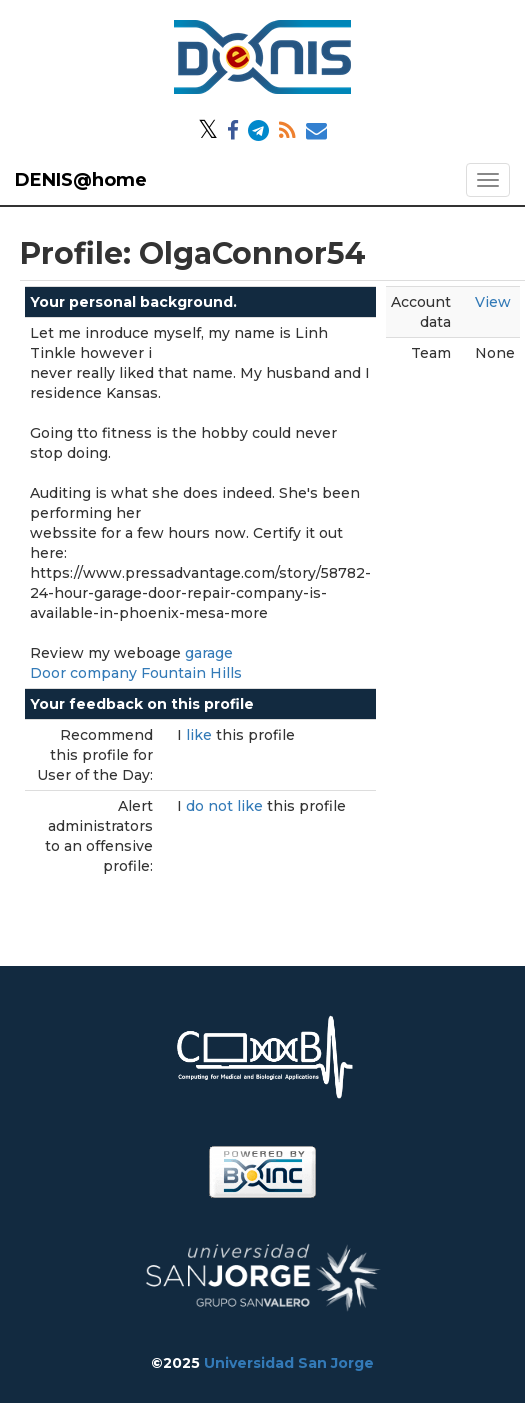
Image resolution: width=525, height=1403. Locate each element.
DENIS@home (81, 180)
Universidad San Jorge (289, 1363)
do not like (226, 806)
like (201, 735)
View (493, 302)
